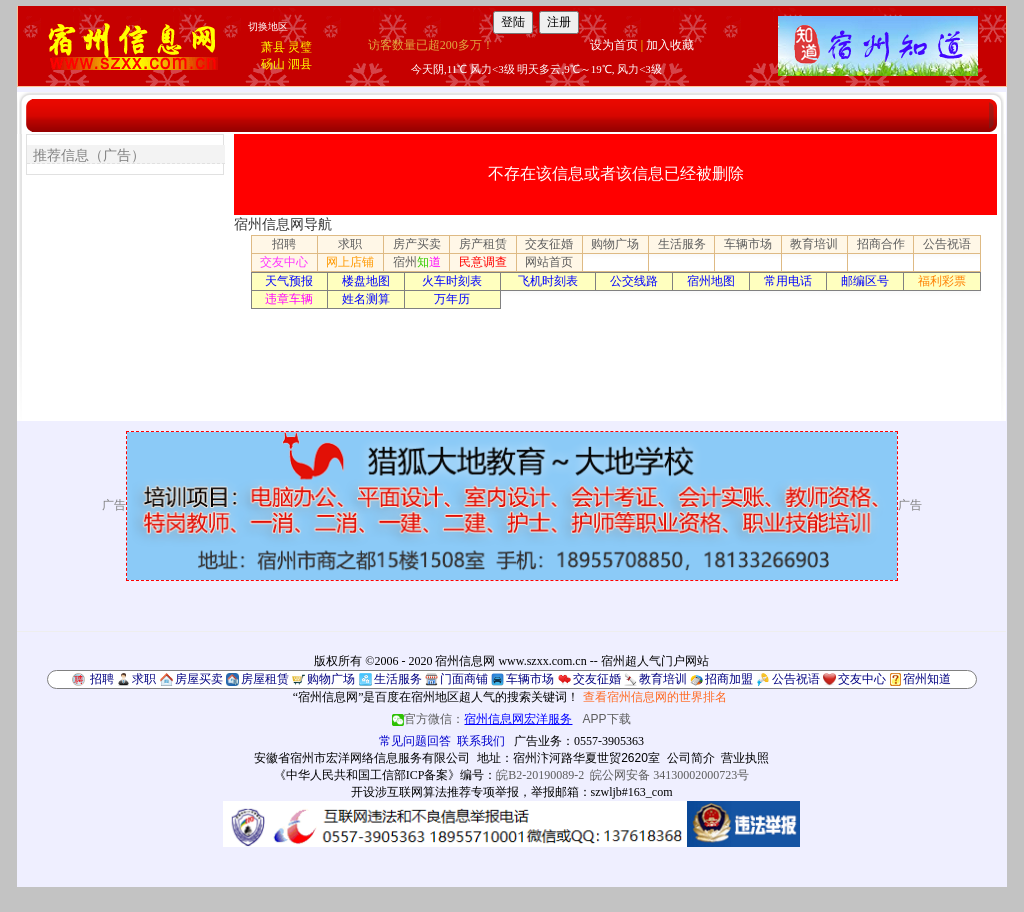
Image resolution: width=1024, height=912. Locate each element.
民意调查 (483, 262)
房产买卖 (417, 244)
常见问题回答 (415, 741)
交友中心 (284, 262)
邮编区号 (865, 281)
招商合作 (881, 244)
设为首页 (614, 45)
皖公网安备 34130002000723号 (669, 775)
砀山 (273, 64)
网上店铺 (350, 262)
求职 (350, 244)
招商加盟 (729, 679)
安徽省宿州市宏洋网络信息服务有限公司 (362, 758)
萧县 (273, 47)
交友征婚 (549, 244)
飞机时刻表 (548, 281)
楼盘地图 (366, 281)
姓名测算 (366, 299)
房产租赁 (483, 244)
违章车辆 (289, 299)
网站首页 (549, 262)
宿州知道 (927, 679)
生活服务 (682, 244)
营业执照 (745, 758)
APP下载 (607, 719)
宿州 (417, 262)
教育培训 (814, 244)
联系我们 (481, 741)
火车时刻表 (452, 281)
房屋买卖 (199, 679)
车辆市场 (748, 244)
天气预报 (289, 281)
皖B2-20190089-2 (540, 775)
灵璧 (300, 47)
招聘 (284, 244)
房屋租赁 (265, 679)
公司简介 (691, 758)
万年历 (452, 299)
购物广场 (615, 244)
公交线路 (634, 281)
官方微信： (483, 719)
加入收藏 (670, 45)
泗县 (300, 64)
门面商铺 (464, 679)
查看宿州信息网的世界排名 (655, 697)
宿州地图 (711, 281)
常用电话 (788, 281)
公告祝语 (947, 244)
